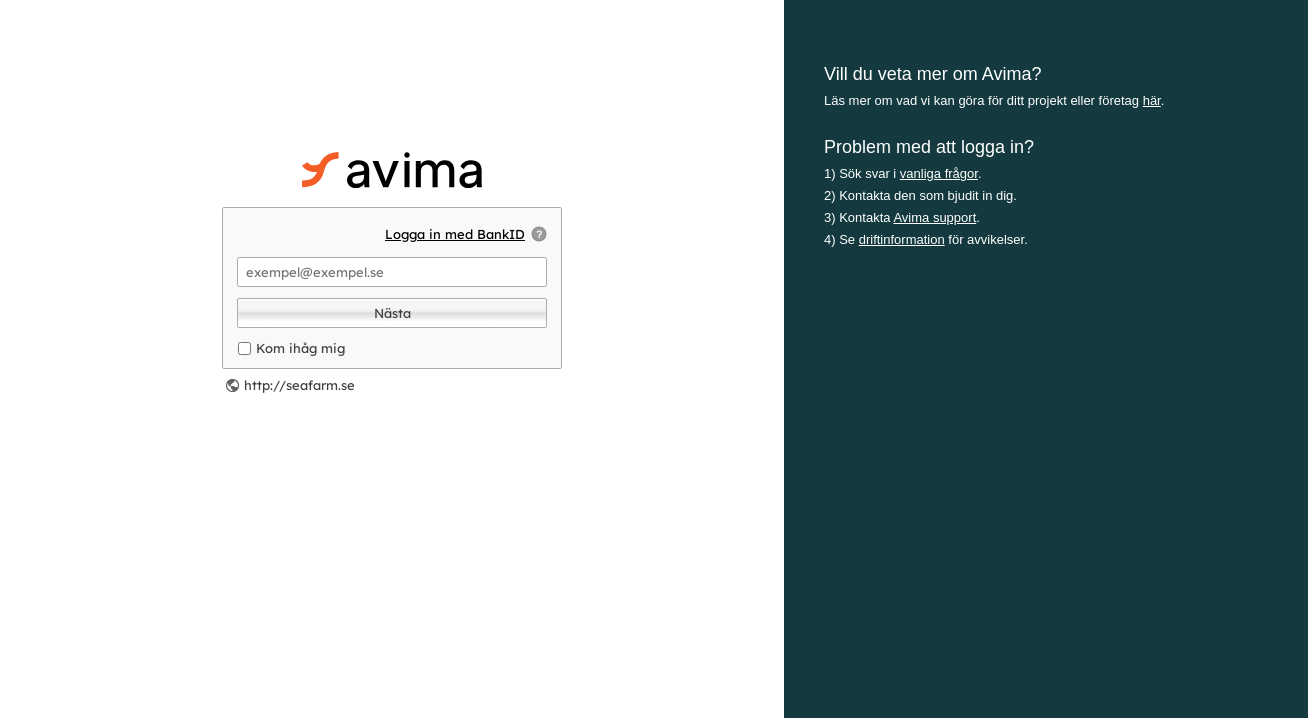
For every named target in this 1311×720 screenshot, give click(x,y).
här (1152, 100)
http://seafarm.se (299, 385)
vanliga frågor (939, 173)
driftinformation (902, 239)
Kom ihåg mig (300, 348)
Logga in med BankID (455, 234)
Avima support (934, 217)
